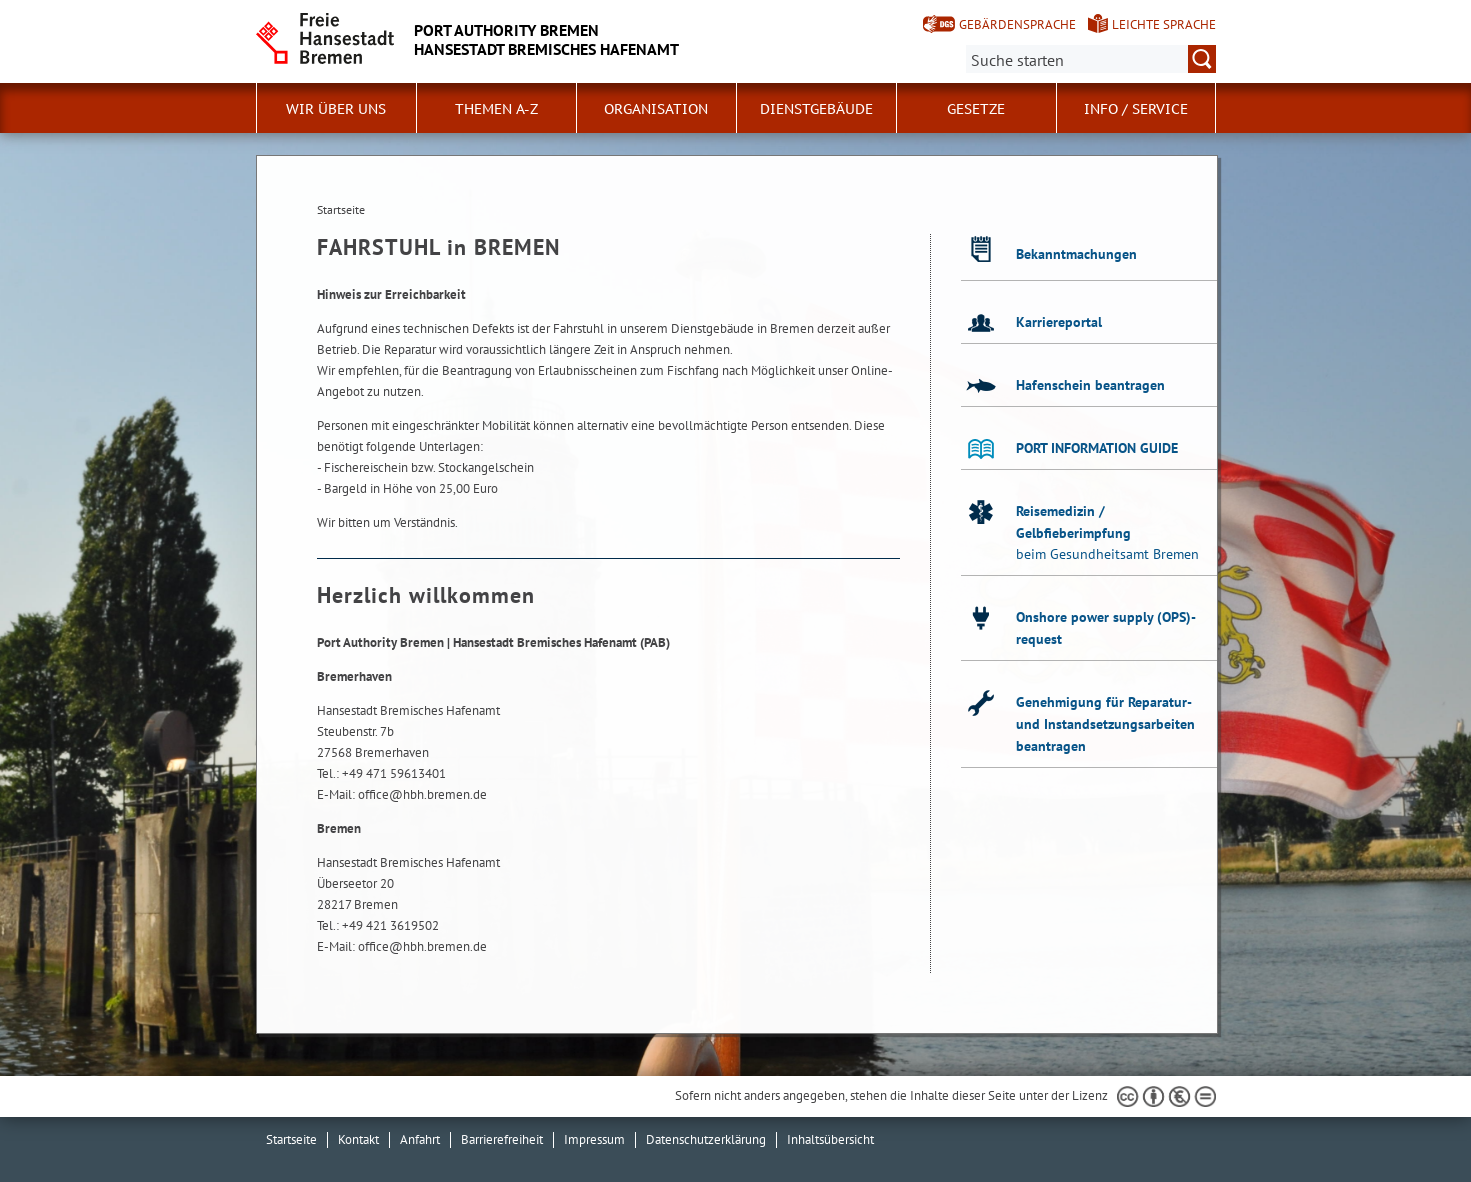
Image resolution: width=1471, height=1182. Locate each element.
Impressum (594, 1139)
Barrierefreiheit (502, 1139)
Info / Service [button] (1136, 109)
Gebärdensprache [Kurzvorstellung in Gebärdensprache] (1017, 24)
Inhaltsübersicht (830, 1139)
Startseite (291, 1139)
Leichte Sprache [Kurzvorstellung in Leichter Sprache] (1164, 24)
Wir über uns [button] (336, 109)
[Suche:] (1091, 59)
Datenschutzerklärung (706, 1139)
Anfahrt (420, 1139)
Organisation (656, 109)
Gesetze (976, 109)
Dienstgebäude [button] (816, 109)
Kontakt (358, 1139)
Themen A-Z (496, 109)
